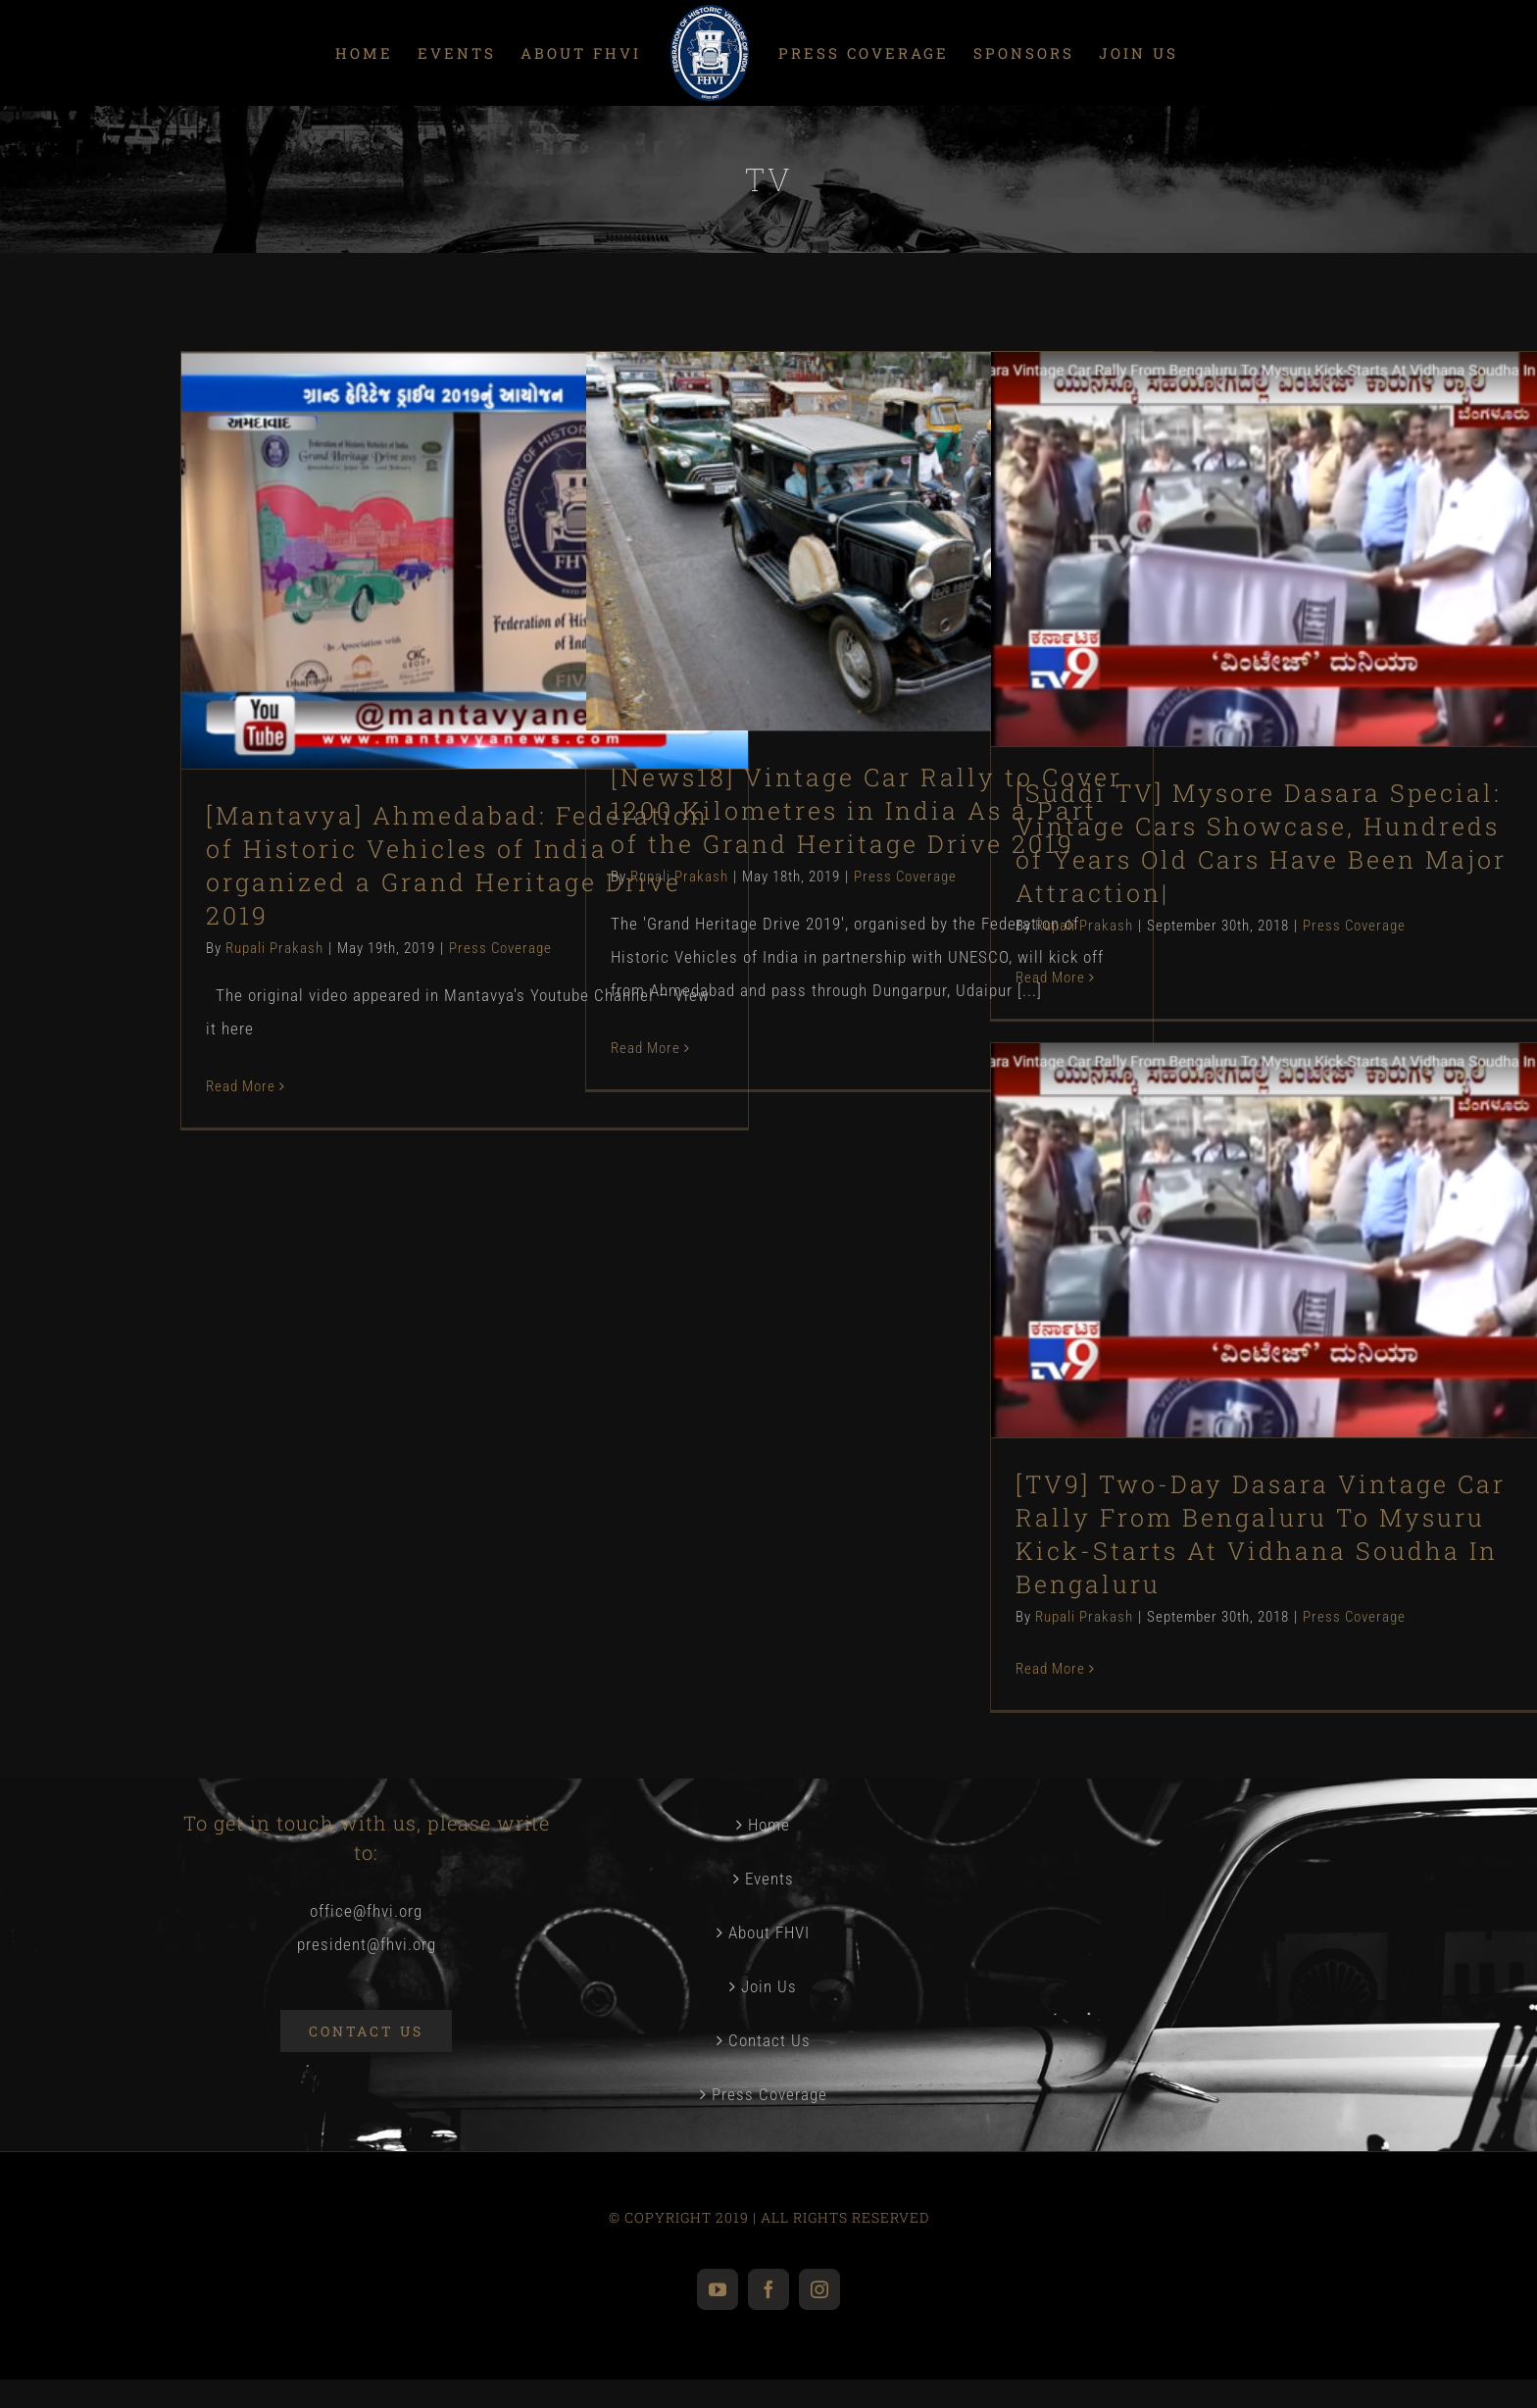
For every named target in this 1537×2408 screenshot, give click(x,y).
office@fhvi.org (366, 1911)
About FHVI (769, 1932)
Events (769, 1878)
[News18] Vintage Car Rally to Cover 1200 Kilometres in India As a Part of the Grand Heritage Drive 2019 (866, 810)
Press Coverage (500, 948)
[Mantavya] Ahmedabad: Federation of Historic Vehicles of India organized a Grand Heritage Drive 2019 (457, 865)
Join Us (769, 1986)
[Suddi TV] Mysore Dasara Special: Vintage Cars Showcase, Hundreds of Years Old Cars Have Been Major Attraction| (1261, 843)
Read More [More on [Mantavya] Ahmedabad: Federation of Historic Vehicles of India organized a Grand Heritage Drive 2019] (240, 1086)
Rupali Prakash (274, 948)
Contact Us (769, 2040)
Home (769, 1824)
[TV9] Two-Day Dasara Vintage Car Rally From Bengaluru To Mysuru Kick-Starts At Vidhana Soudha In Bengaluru (1261, 1534)
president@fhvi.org (366, 1944)
